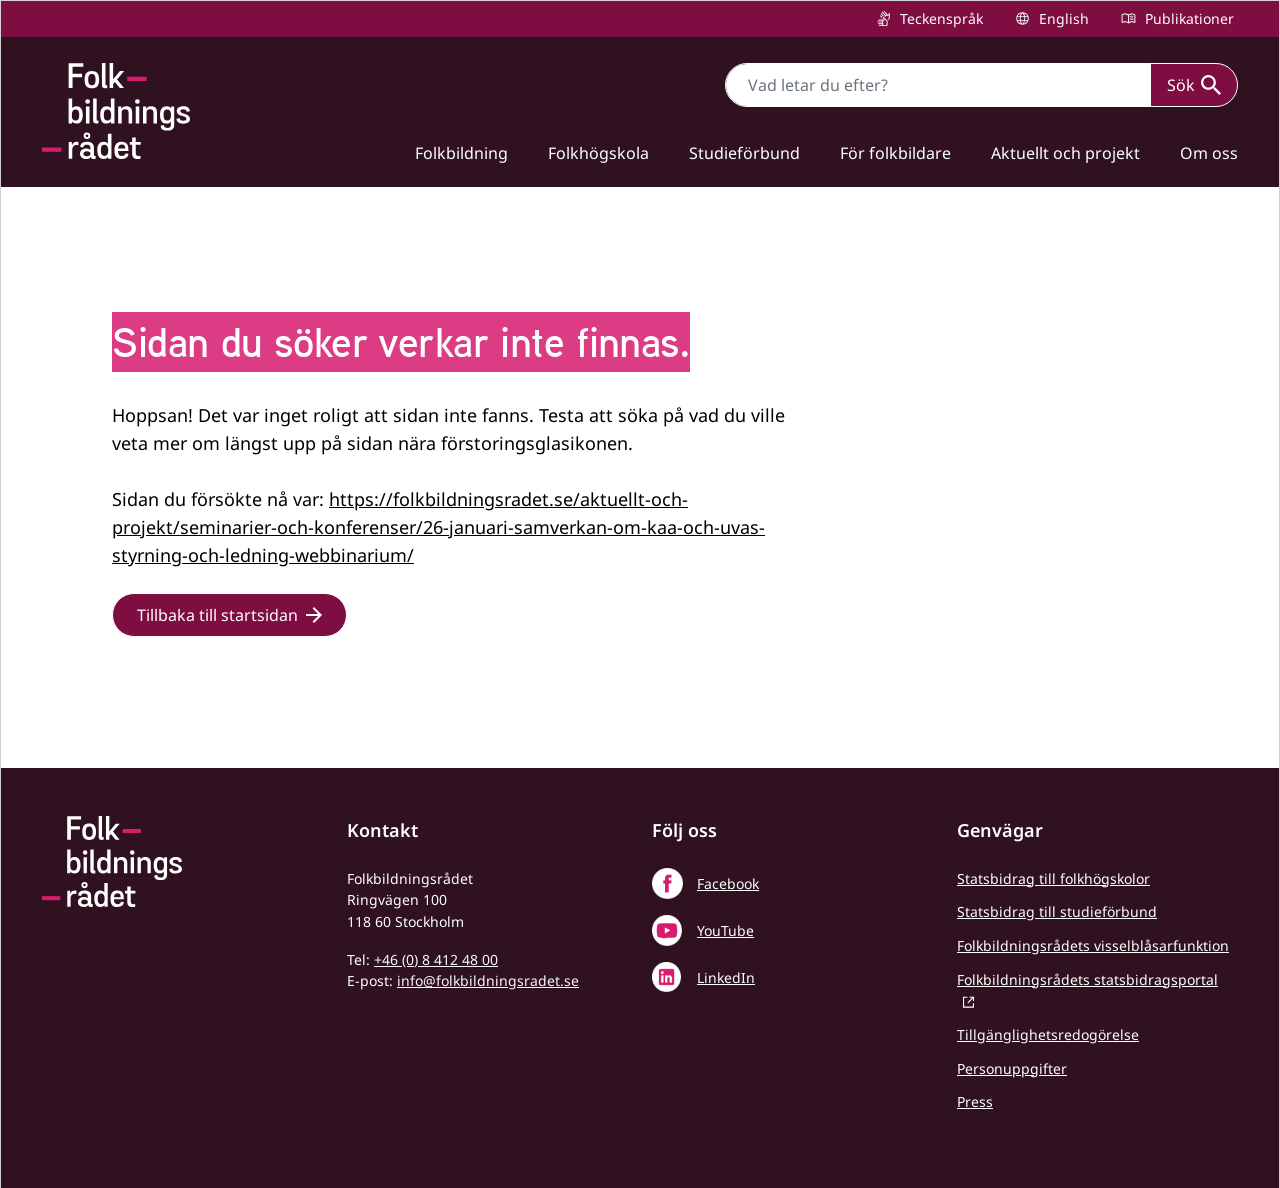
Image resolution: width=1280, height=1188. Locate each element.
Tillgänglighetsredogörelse (1048, 1034)
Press (975, 1101)
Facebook (728, 883)
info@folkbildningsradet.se (488, 980)
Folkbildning (461, 153)
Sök (1194, 85)
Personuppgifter (1012, 1068)
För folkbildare (895, 153)
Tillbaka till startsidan (217, 615)
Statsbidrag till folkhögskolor (1053, 878)
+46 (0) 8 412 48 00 (436, 959)
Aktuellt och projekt (1065, 153)
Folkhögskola (598, 153)
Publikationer (1187, 18)
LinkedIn (726, 977)
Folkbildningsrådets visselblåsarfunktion (1093, 945)
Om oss (1209, 153)
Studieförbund (744, 153)
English (1062, 18)
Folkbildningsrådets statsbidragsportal (1087, 979)
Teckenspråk (939, 18)
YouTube (725, 930)
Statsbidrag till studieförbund (1057, 911)
